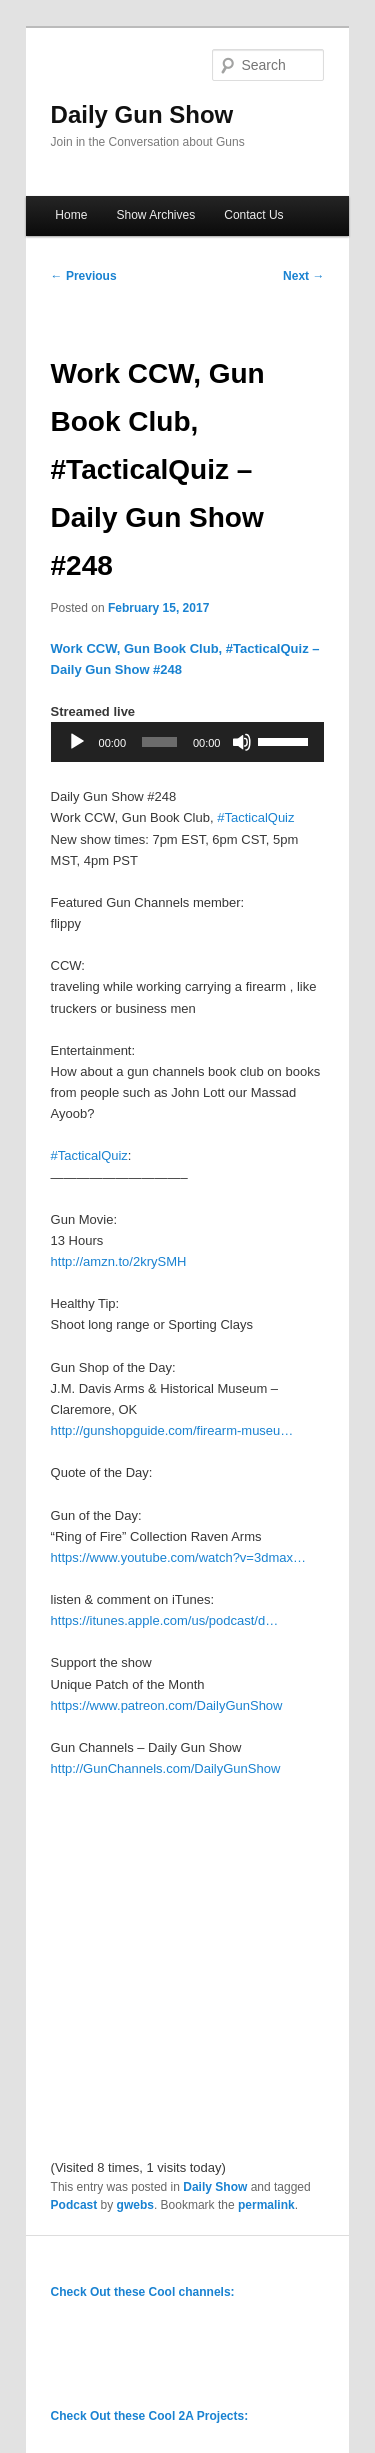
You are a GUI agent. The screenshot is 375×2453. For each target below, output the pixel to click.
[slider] (159, 742)
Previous (84, 276)
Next (303, 276)
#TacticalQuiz (255, 817)
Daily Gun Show (142, 114)
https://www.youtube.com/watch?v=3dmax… (178, 1557)
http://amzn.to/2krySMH (119, 1261)
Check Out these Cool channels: (143, 2292)
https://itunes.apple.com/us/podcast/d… (165, 1620)
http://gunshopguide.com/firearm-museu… (172, 1430)
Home (71, 215)
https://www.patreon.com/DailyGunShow (167, 1705)
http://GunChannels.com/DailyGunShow (166, 1768)
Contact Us (253, 215)
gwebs (135, 2205)
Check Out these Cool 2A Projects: (150, 2416)
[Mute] (242, 742)
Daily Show (215, 2187)
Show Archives (155, 215)
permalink (266, 2205)
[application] (188, 742)
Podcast (74, 2205)
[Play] (77, 742)
